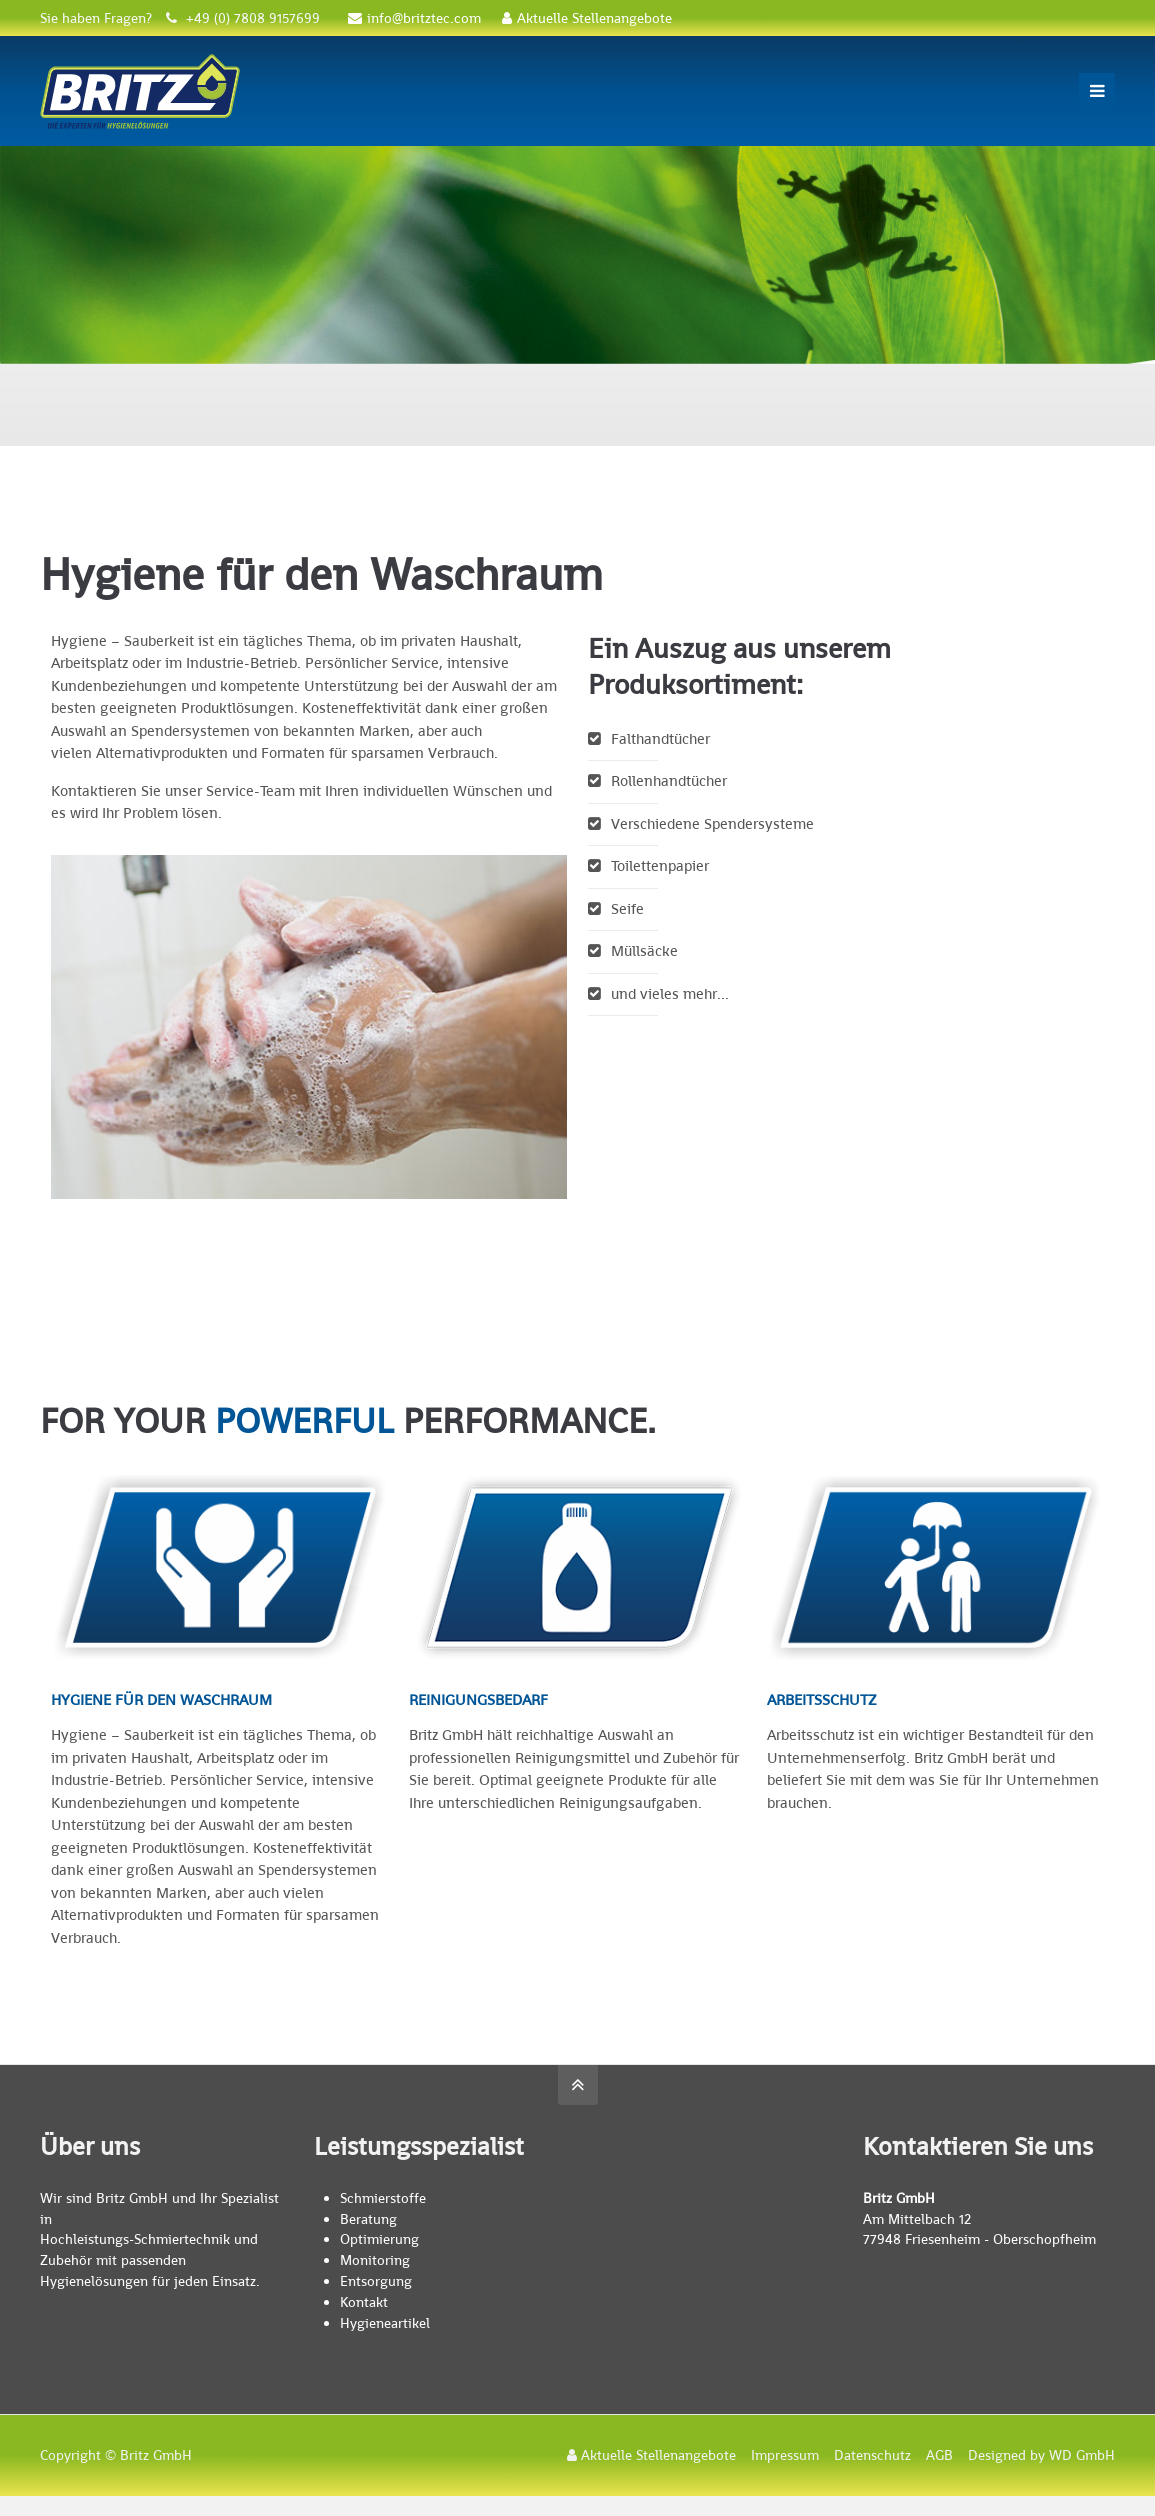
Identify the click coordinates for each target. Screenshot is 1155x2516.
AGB (939, 2455)
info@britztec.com (414, 18)
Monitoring (375, 2260)
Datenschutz (872, 2455)
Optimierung (379, 2239)
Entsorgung (376, 2281)
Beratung (368, 2219)
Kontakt (364, 2302)
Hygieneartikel (385, 2323)
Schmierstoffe (383, 2198)
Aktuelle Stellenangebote (587, 18)
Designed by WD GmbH (1041, 2455)
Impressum (785, 2455)
